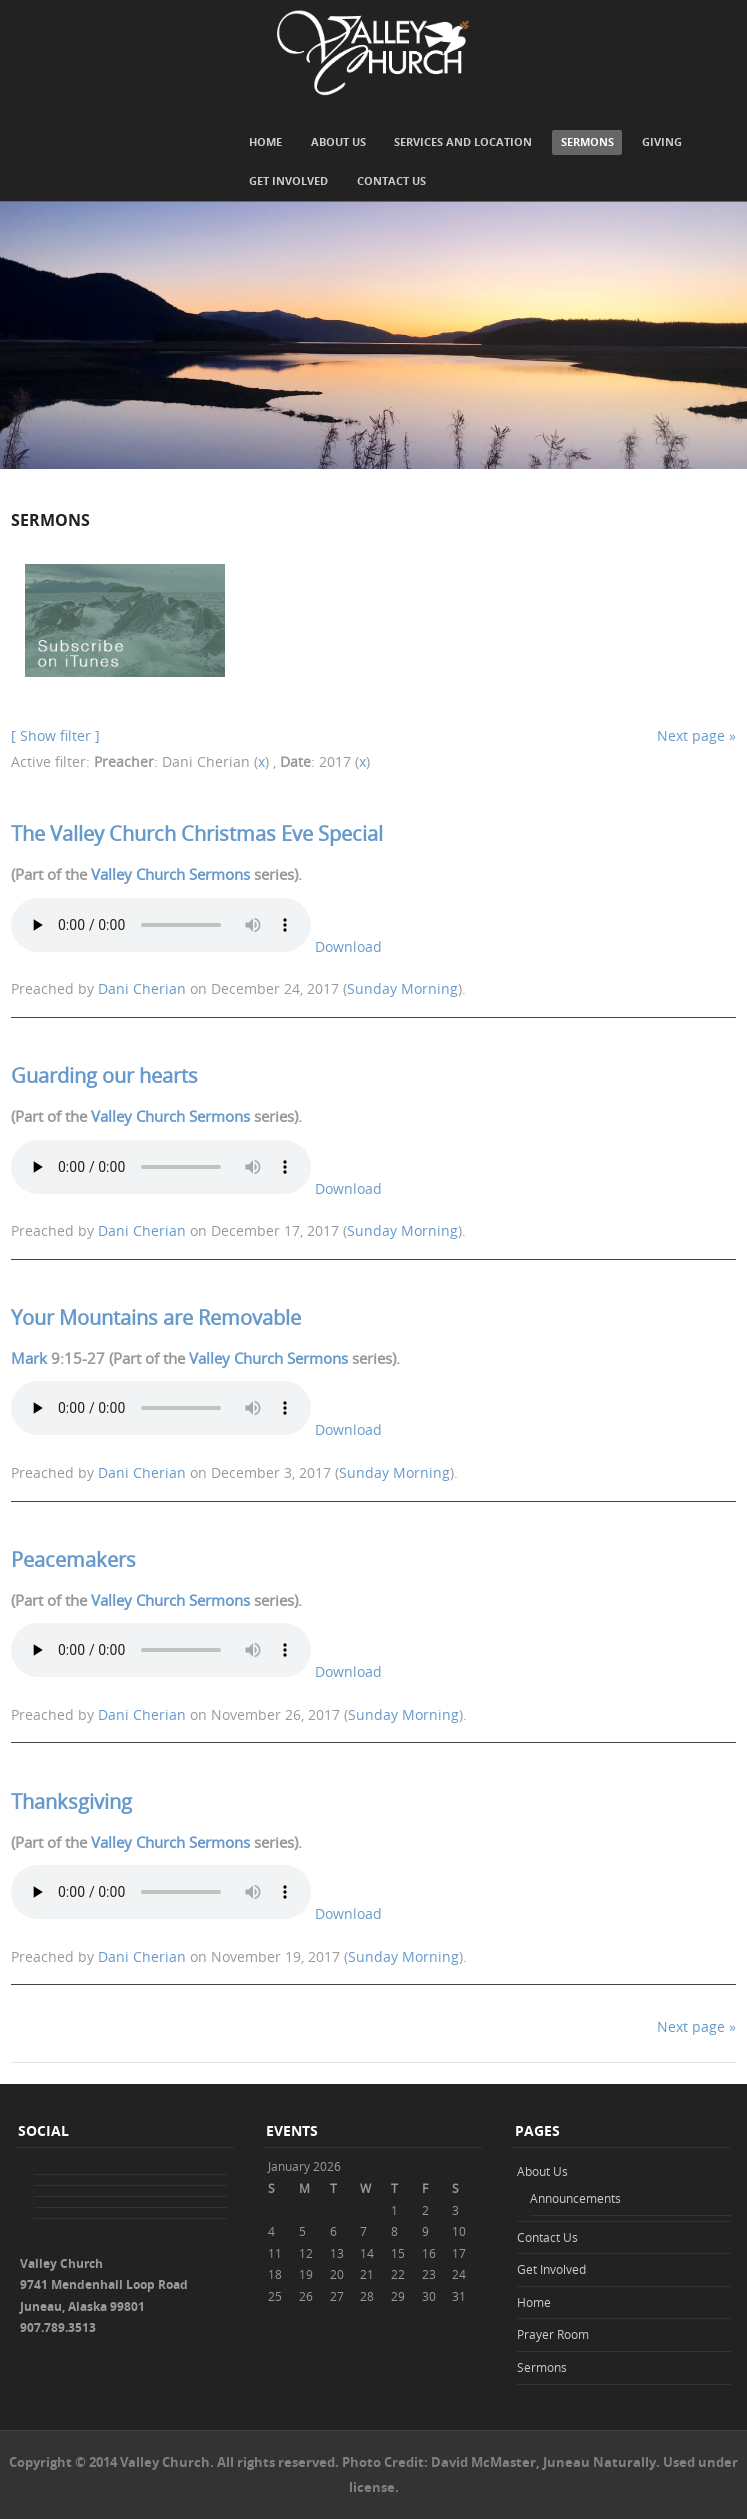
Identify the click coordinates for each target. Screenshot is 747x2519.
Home (265, 141)
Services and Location (463, 141)
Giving (662, 141)
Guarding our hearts (104, 1075)
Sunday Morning (402, 988)
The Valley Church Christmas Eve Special (197, 833)
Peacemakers (73, 1559)
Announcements (575, 2198)
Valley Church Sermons (170, 874)
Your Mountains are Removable (156, 1317)
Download (348, 946)
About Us (338, 141)
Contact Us (391, 180)
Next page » (696, 735)
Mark (29, 1358)
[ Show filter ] (55, 735)
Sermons (587, 141)
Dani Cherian (142, 988)
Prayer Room (553, 2334)
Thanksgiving (71, 1801)
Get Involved (288, 180)
